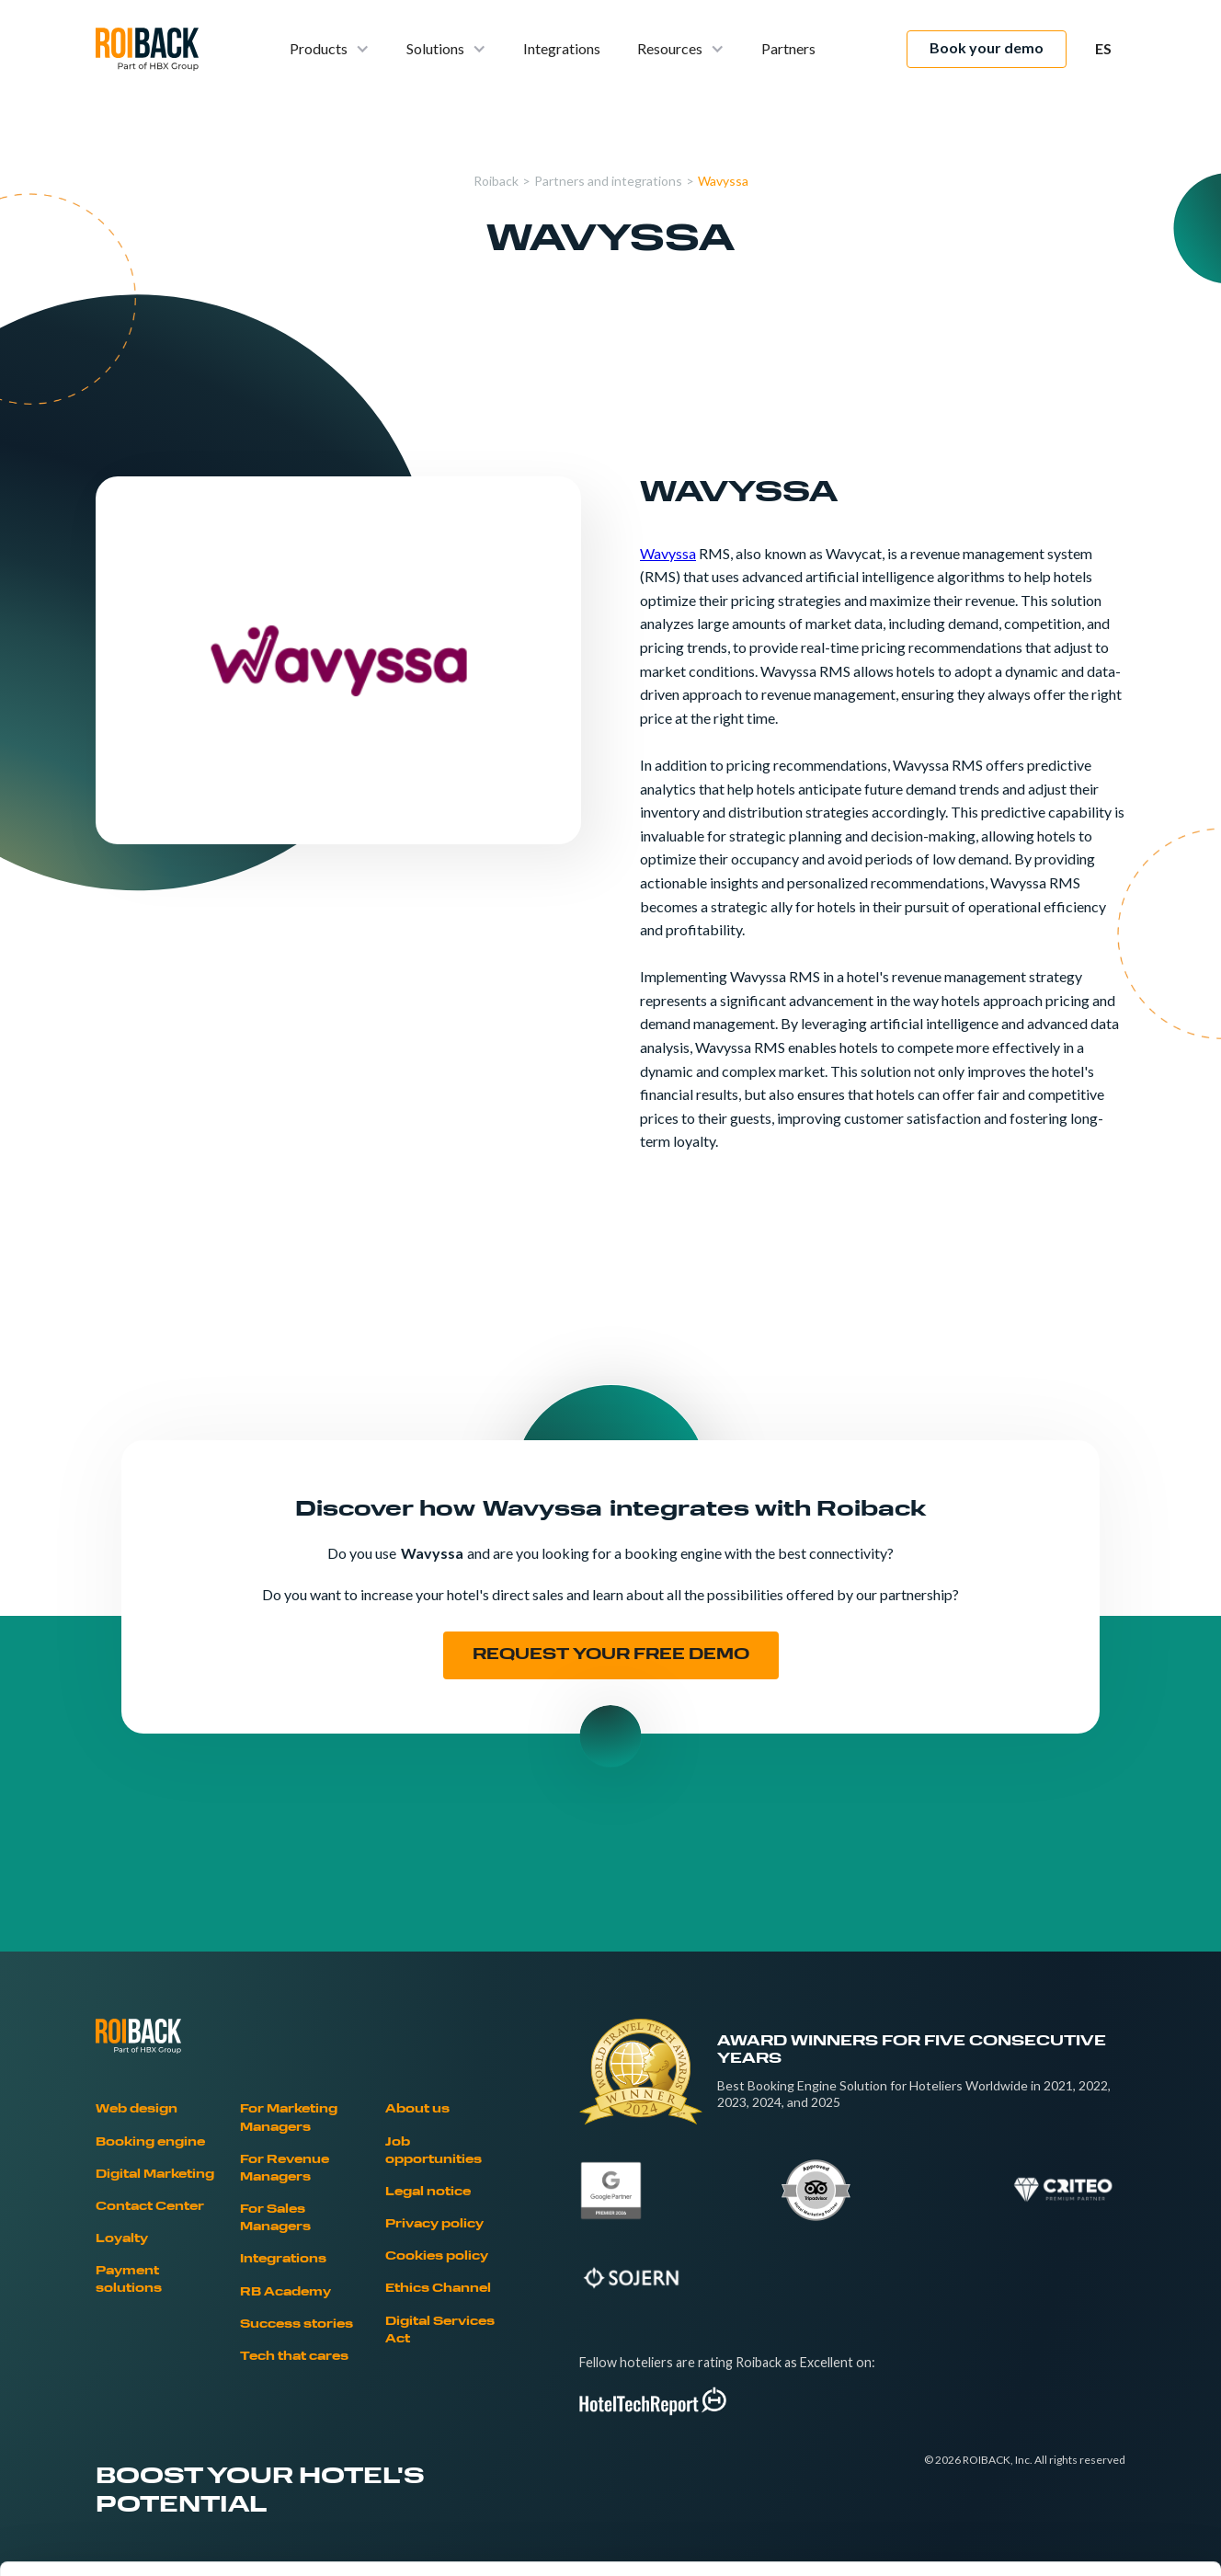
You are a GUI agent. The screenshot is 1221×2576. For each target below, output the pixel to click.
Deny (1068, 2455)
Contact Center (150, 2207)
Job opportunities (433, 2151)
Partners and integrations (608, 181)
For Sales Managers (275, 2218)
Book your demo (987, 47)
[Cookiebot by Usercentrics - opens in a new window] (119, 2540)
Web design (136, 2109)
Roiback (496, 181)
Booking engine (150, 2142)
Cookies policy (436, 2256)
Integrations (561, 48)
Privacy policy (434, 2224)
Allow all (1068, 2334)
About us (417, 2109)
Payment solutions (129, 2280)
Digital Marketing (155, 2175)
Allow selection (1067, 2395)
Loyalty (122, 2239)
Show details (965, 2539)
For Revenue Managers (284, 2169)
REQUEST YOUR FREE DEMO (611, 1655)
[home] (147, 49)
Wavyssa (723, 181)
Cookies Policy (349, 2441)
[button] (329, 49)
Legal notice (428, 2192)
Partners (788, 48)
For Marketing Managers (288, 2118)
